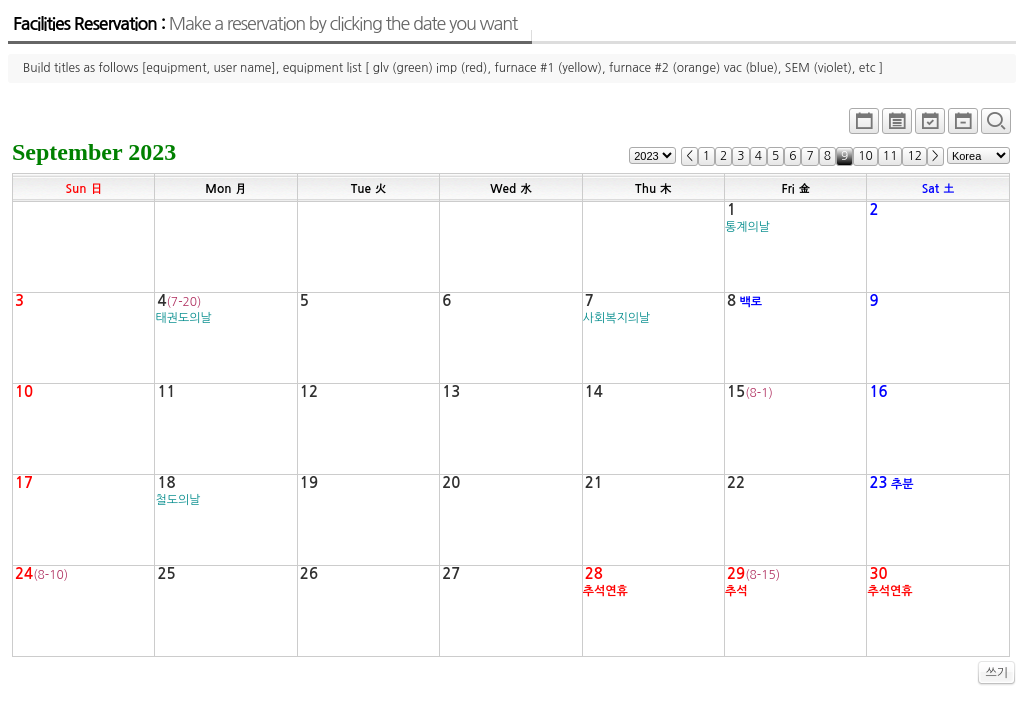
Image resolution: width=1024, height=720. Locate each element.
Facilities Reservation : (265, 24)
